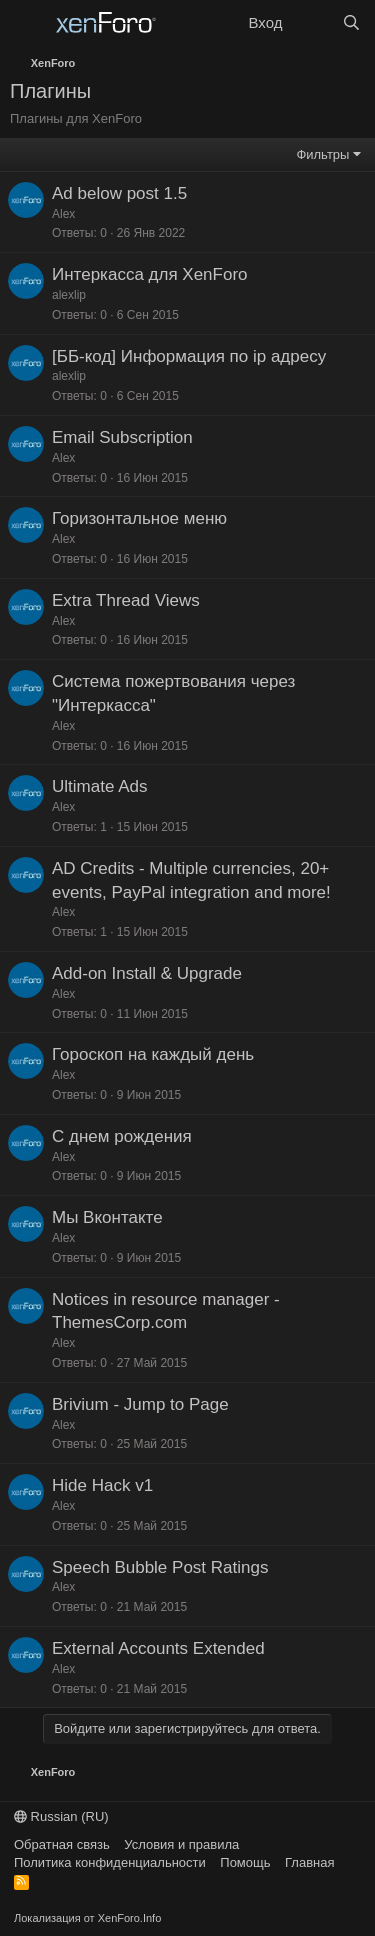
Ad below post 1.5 (119, 193)
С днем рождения (122, 1136)
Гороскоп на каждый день (153, 1054)
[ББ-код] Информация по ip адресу (189, 356)
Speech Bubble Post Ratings (160, 1567)
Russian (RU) (61, 1816)
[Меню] (27, 23)
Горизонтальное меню (139, 518)
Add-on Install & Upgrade (147, 973)
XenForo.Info (130, 1918)
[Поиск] (351, 22)
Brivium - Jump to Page (140, 1404)
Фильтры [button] (322, 154)
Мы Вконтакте (107, 1217)
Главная (309, 1862)
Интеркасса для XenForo (150, 274)
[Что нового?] (311, 22)
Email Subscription (122, 437)
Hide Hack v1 (102, 1485)
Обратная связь (62, 1844)
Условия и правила (181, 1844)
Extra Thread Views (126, 600)
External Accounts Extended (158, 1648)
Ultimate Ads (99, 786)
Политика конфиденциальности (110, 1862)
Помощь (245, 1862)
